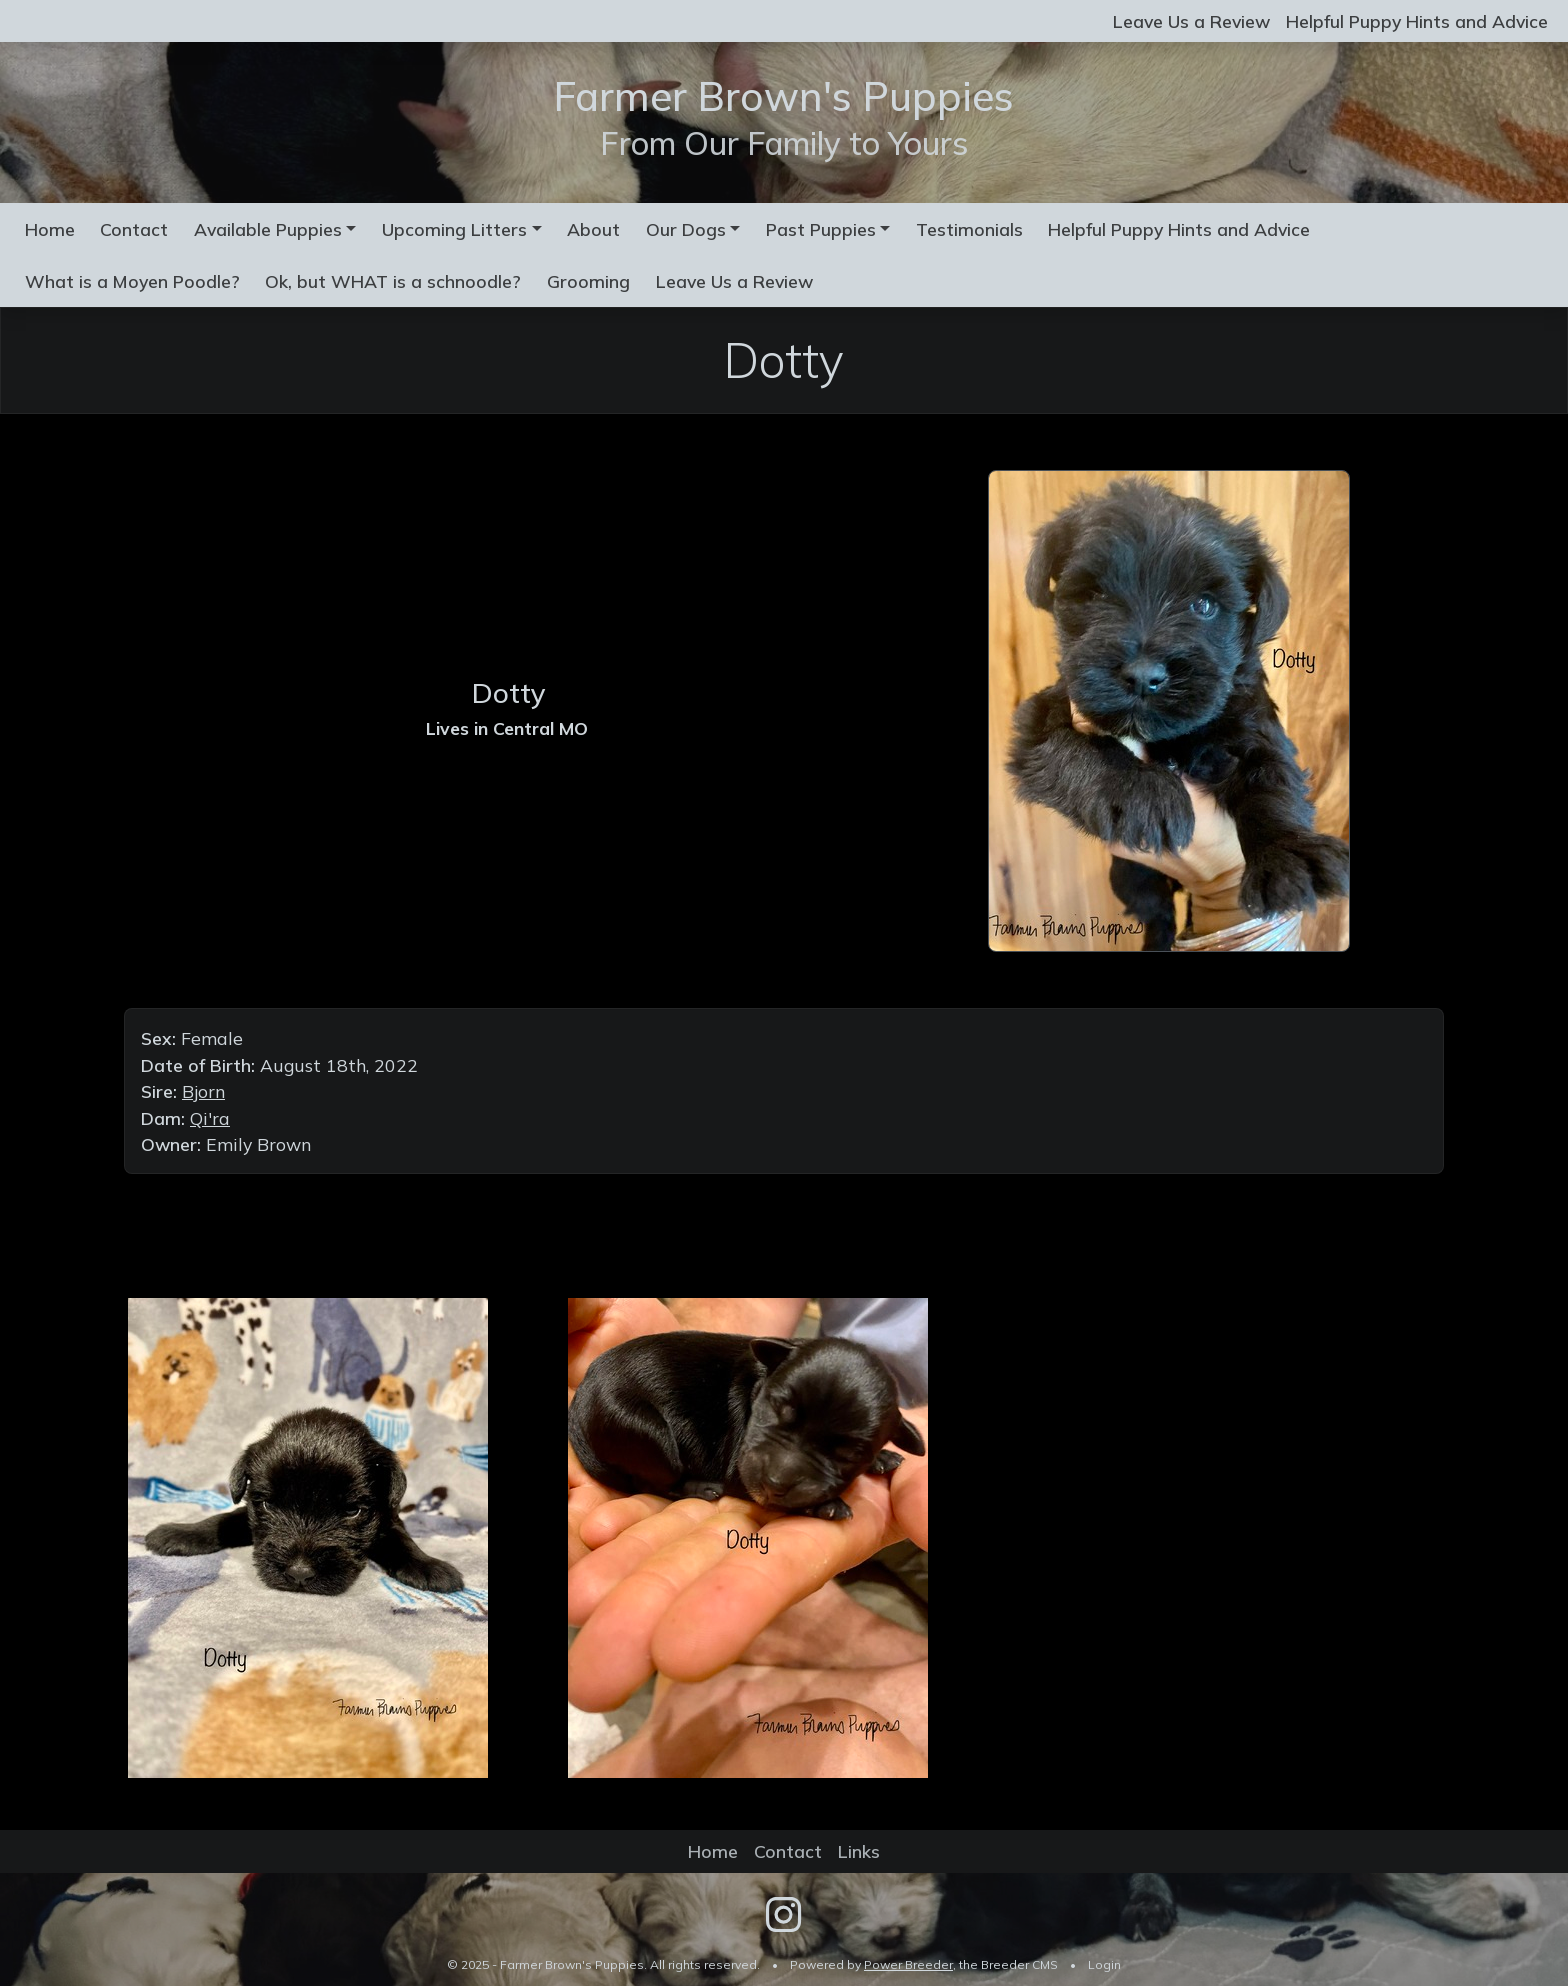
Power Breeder (908, 1964)
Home (50, 229)
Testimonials (969, 229)
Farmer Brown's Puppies (784, 96)
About (593, 229)
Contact (134, 229)
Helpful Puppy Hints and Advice (1417, 21)
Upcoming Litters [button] (454, 229)
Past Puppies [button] (821, 229)
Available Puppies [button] (268, 229)
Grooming (588, 281)
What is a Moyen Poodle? (132, 281)
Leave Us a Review (1191, 21)
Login (1104, 1964)
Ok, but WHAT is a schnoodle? (393, 281)
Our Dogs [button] (686, 229)
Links (859, 1851)
